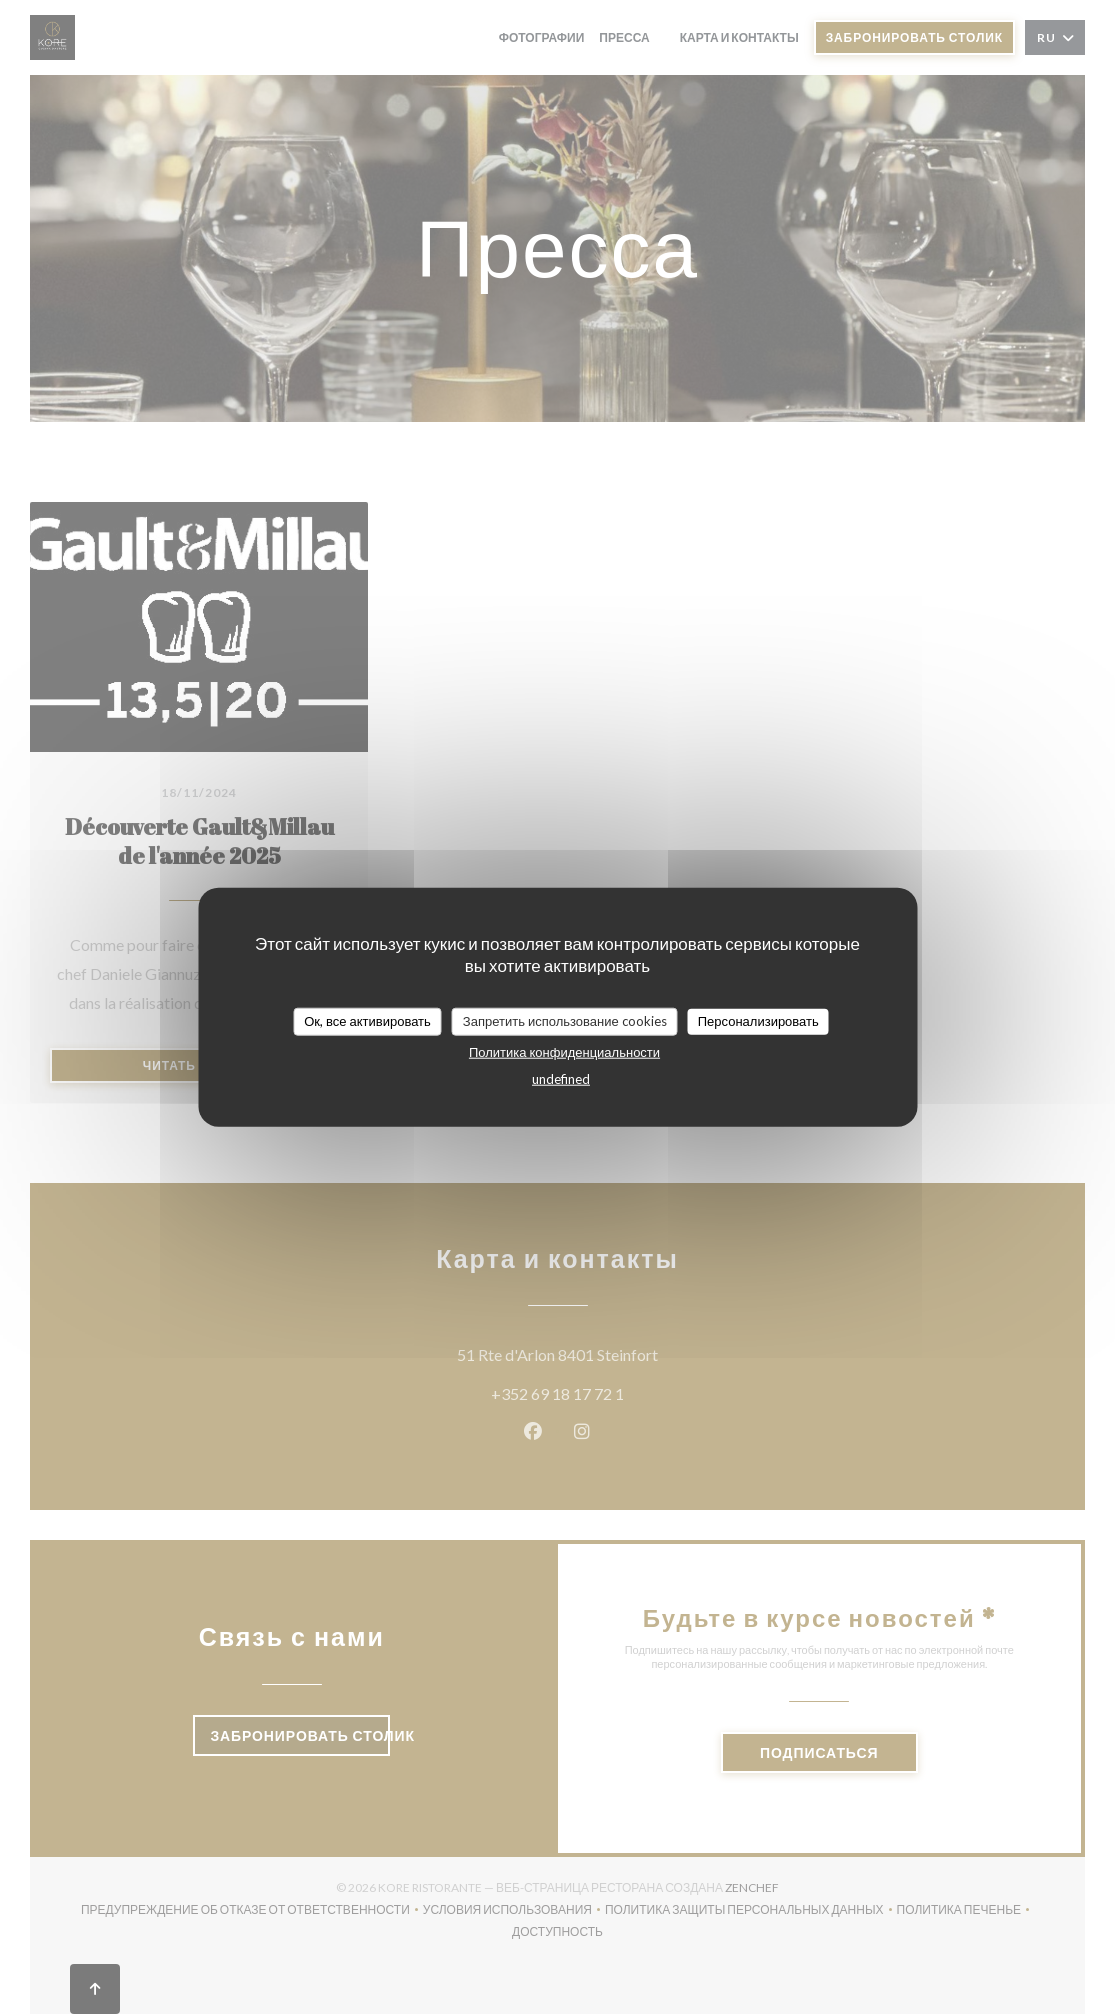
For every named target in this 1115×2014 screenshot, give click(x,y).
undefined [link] (561, 1078)
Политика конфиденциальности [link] (564, 1051)
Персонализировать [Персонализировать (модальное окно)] (758, 1021)
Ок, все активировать (367, 1021)
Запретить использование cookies (565, 1021)
